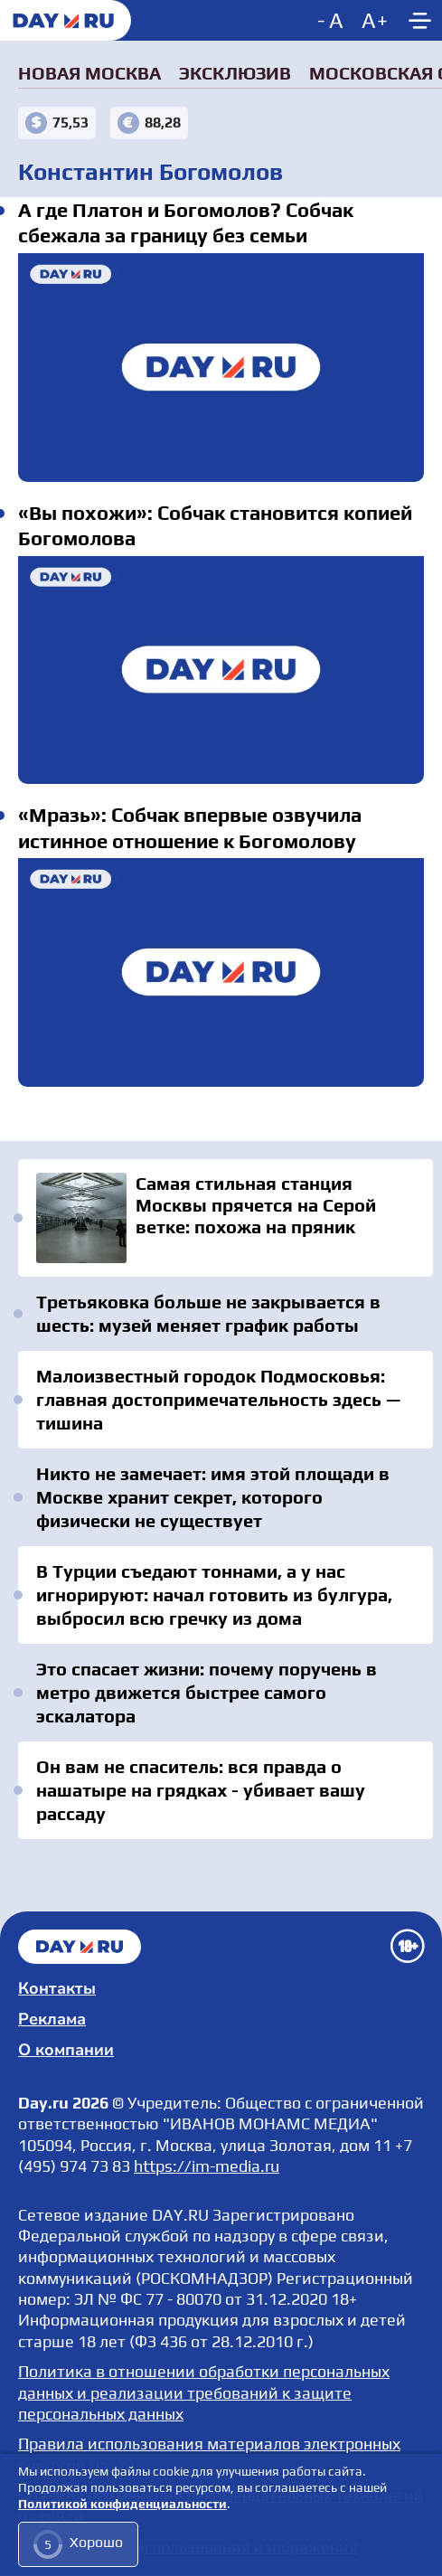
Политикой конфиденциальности (122, 2504)
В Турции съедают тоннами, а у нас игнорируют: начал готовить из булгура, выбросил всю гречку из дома (214, 1594)
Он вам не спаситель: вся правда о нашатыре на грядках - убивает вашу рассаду (200, 1790)
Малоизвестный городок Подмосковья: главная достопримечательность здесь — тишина (218, 1399)
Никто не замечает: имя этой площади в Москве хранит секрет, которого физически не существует (213, 1497)
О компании (66, 2050)
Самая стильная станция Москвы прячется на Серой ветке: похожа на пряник (225, 1218)
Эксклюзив (235, 72)
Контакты (57, 1988)
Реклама (52, 2019)
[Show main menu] (419, 20)
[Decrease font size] (332, 20)
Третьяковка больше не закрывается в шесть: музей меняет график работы (208, 1313)
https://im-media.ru (206, 2165)
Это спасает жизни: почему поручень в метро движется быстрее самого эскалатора (206, 1692)
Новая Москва (89, 72)
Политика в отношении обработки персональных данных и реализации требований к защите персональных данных (204, 2392)
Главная (79, 1947)
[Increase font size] (374, 20)
